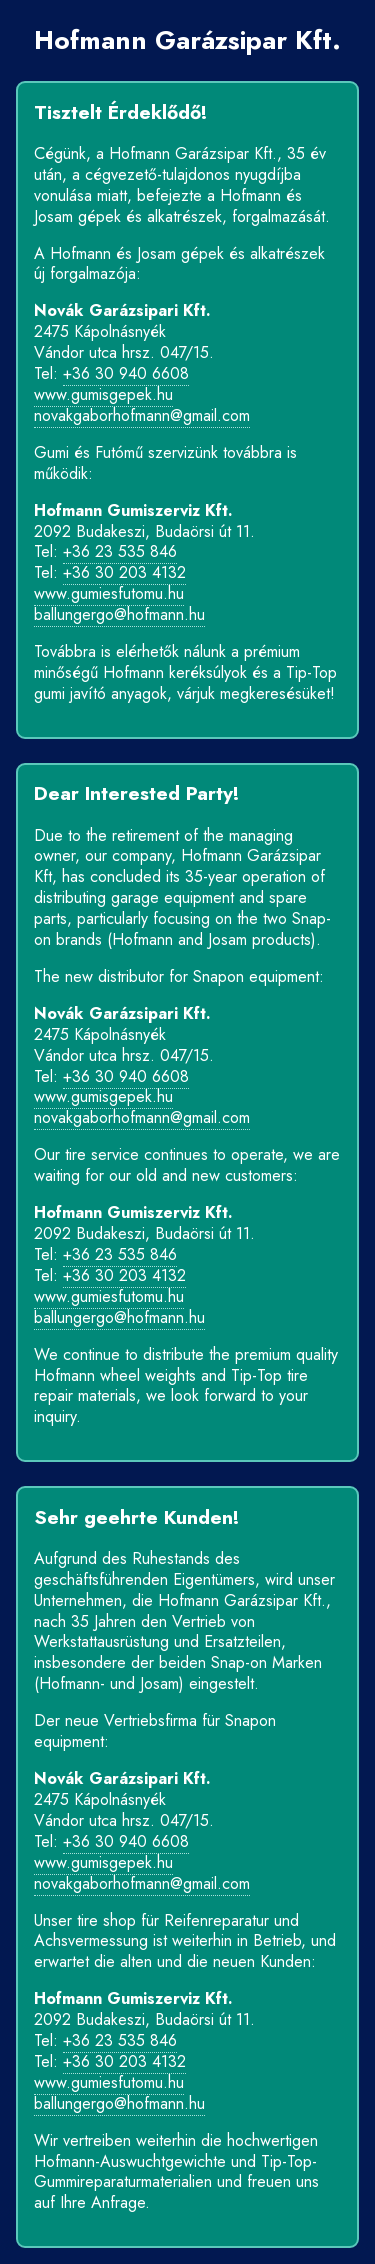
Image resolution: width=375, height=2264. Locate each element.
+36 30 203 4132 (124, 572)
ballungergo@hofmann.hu (119, 614)
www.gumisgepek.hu (103, 394)
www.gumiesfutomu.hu (109, 593)
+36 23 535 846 (120, 551)
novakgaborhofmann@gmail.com (142, 415)
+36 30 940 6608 (126, 373)
